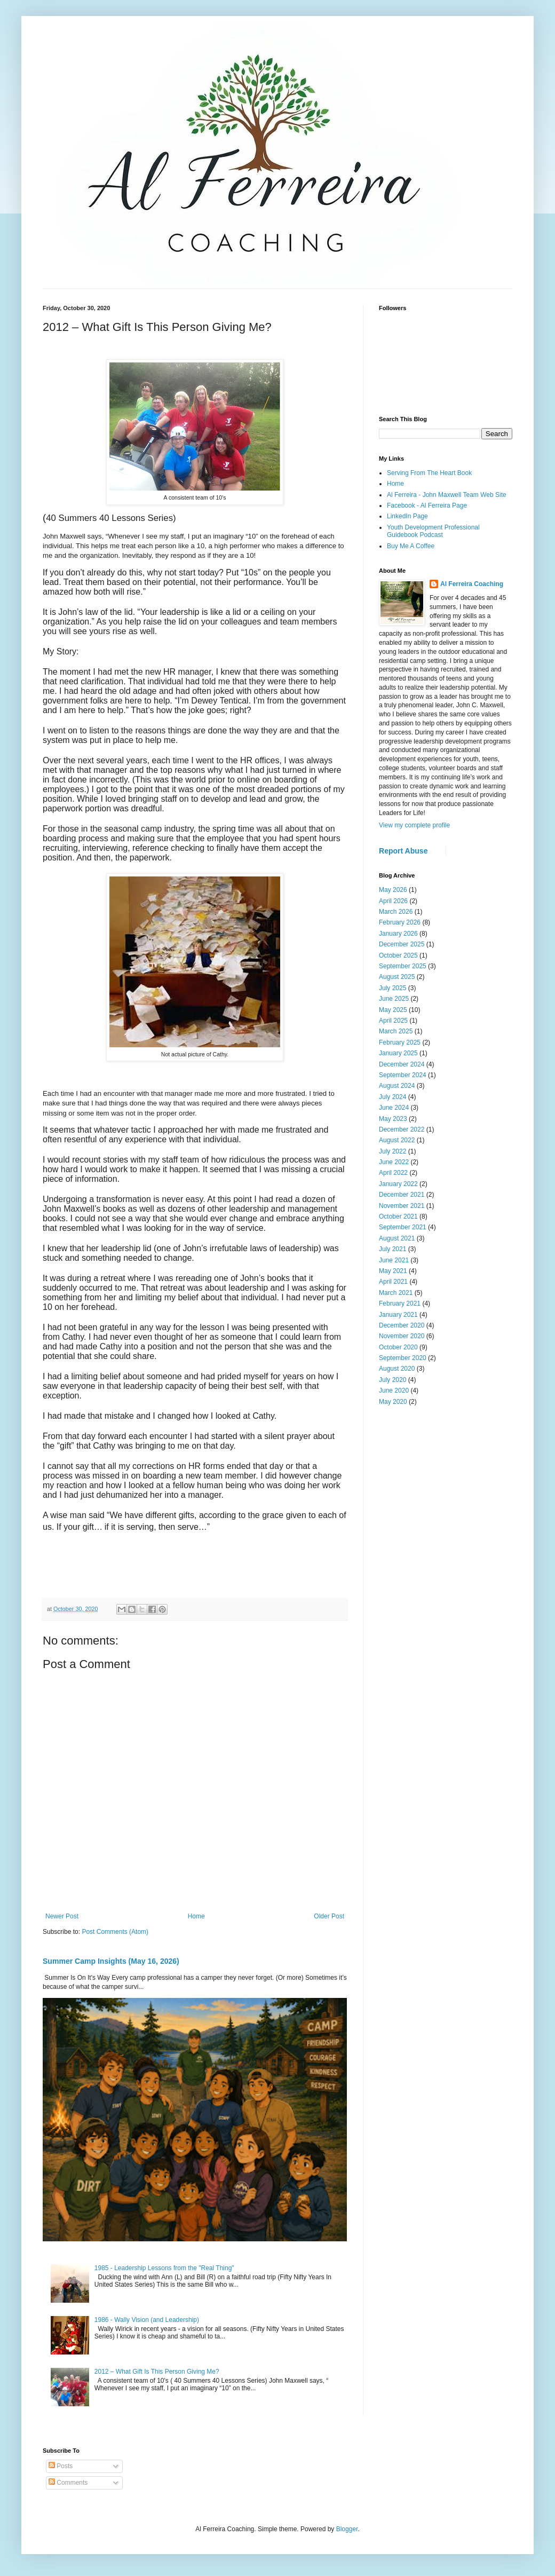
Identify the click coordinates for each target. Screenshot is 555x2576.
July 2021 (392, 1249)
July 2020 (392, 1380)
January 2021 (398, 1314)
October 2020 (398, 1347)
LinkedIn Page (407, 516)
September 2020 (402, 1358)
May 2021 (393, 1271)
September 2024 (402, 1075)
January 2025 (398, 1053)
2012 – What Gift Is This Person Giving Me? (156, 2371)
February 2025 (400, 1042)
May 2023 (393, 1119)
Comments (68, 2482)
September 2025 (402, 966)
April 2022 (393, 1172)
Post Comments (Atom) (115, 1931)
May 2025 (393, 1010)
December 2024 (401, 1064)
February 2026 (400, 922)
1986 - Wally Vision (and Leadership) (146, 2320)
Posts (61, 2466)
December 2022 (401, 1129)
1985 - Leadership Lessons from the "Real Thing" (164, 2268)
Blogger (347, 2529)
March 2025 (396, 1031)
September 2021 (402, 1227)
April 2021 (393, 1281)
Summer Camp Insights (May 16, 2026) (111, 1961)
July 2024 (392, 1097)
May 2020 (393, 1401)
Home (196, 1916)
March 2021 (396, 1293)
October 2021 (398, 1216)
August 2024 (397, 1085)
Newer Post (61, 1916)
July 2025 (392, 988)
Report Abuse (403, 851)
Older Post (329, 1916)
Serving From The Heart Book (429, 473)
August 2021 (397, 1238)
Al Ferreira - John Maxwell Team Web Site (446, 495)
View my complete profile (414, 825)
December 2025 (401, 944)
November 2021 (401, 1206)
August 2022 (397, 1140)
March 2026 (396, 911)
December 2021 (401, 1194)
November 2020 (401, 1336)
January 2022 (398, 1184)
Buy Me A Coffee (410, 546)
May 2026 (393, 890)
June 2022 (394, 1162)
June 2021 (394, 1260)
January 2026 (398, 933)
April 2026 (393, 901)
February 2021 (400, 1303)
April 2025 (393, 1020)
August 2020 (397, 1368)
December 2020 (401, 1325)
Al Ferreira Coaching (471, 584)
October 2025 (398, 955)
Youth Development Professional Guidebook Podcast (433, 531)
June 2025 (394, 998)
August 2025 (397, 977)
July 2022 (392, 1151)
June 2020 (394, 1390)
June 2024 (394, 1107)
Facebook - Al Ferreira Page (427, 505)
